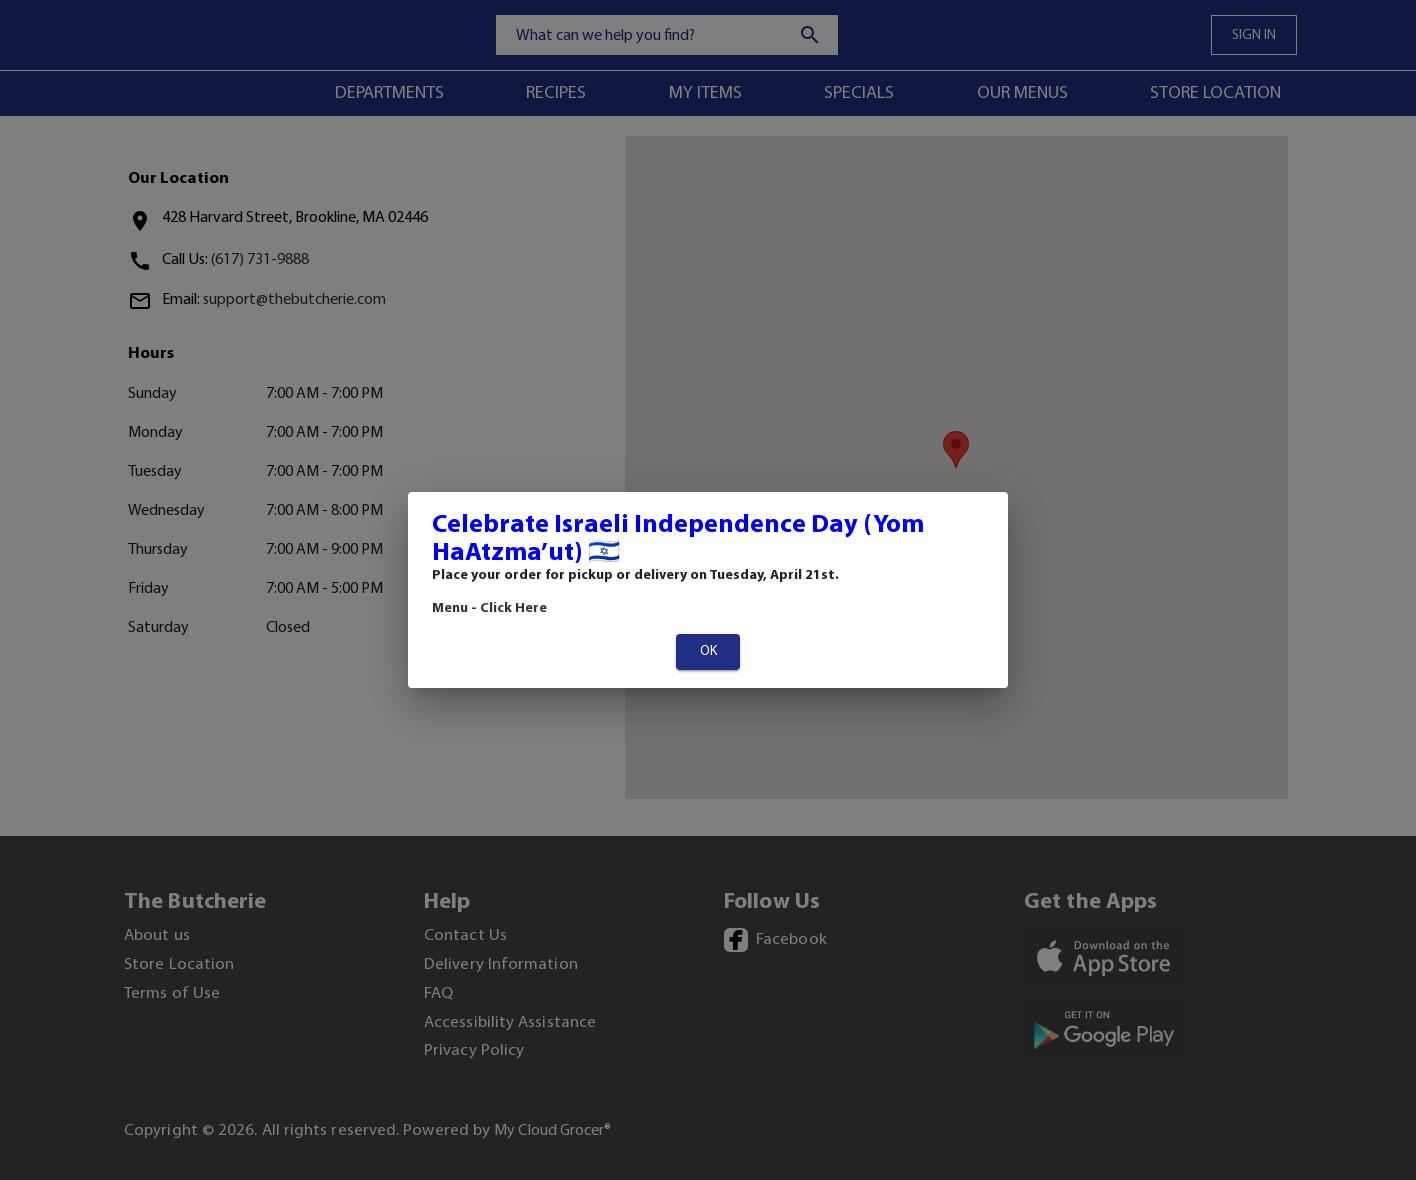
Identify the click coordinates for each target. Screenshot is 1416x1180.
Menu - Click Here (489, 608)
